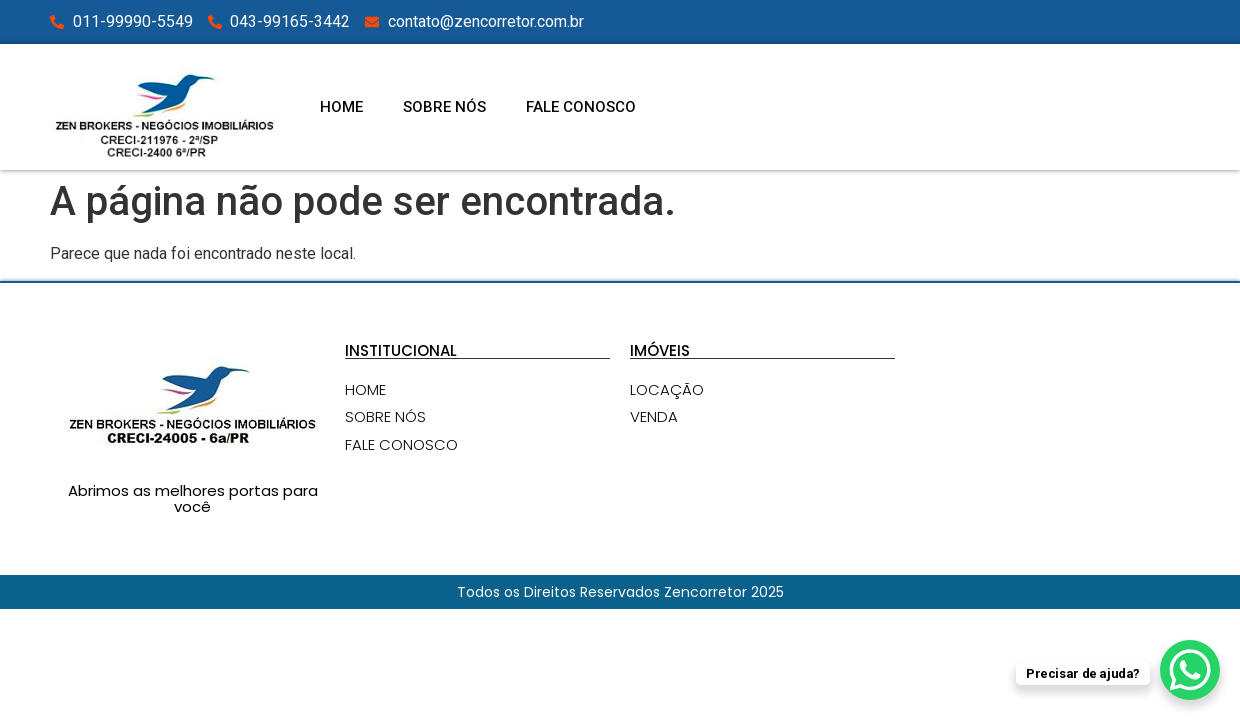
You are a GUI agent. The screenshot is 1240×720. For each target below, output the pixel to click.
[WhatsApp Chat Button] (1190, 670)
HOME (341, 107)
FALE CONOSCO (581, 107)
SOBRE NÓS (444, 107)
